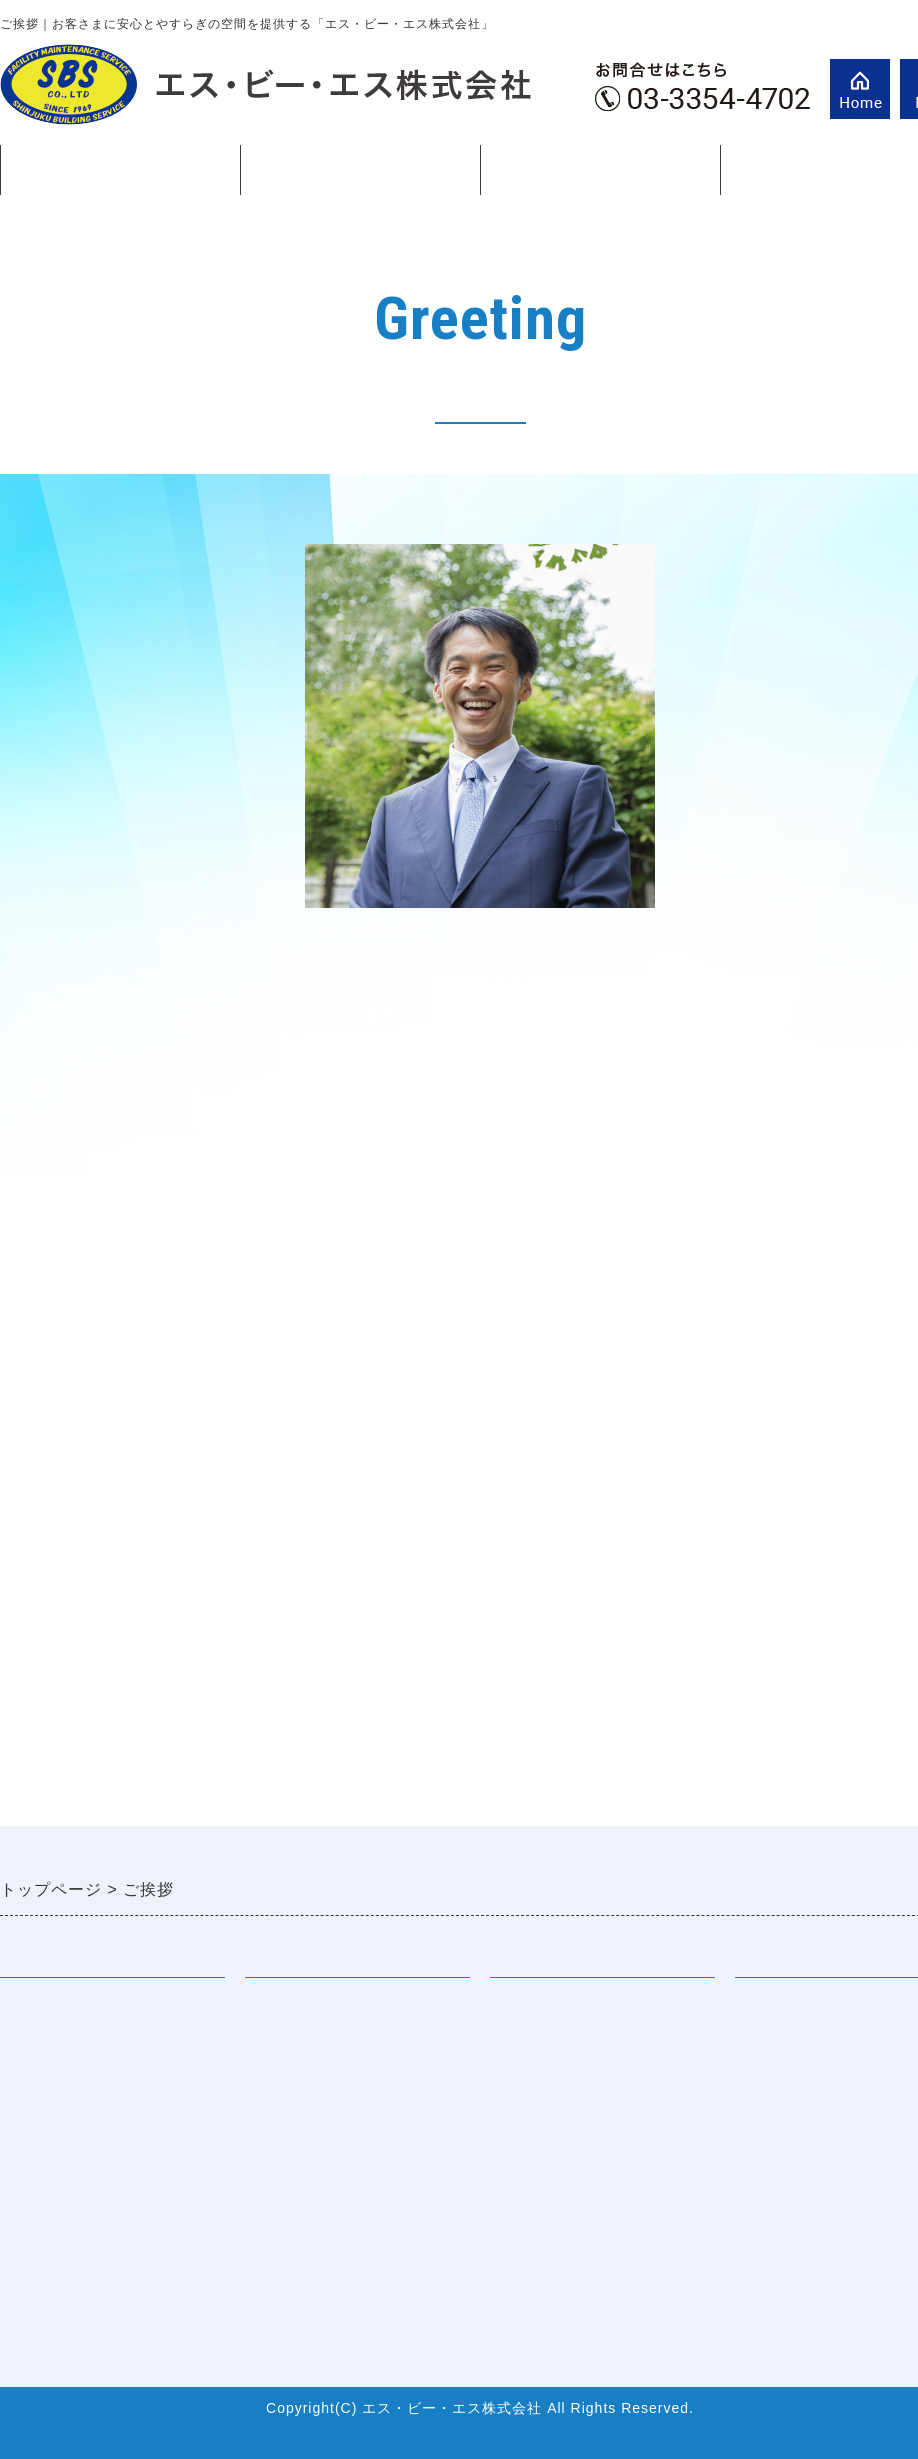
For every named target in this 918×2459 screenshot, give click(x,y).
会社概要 (34, 2086)
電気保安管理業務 (313, 2086)
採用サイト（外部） (566, 2127)
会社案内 (120, 177)
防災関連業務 (296, 2127)
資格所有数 (42, 2167)
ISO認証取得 (48, 2127)
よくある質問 (541, 2086)
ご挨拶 (600, 170)
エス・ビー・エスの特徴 (93, 2045)
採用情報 (524, 2004)
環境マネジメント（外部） (347, 2208)
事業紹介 (360, 177)
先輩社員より (541, 2045)
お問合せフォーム (68, 2208)
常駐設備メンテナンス (330, 2004)
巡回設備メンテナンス (330, 2045)
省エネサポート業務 (321, 2167)
